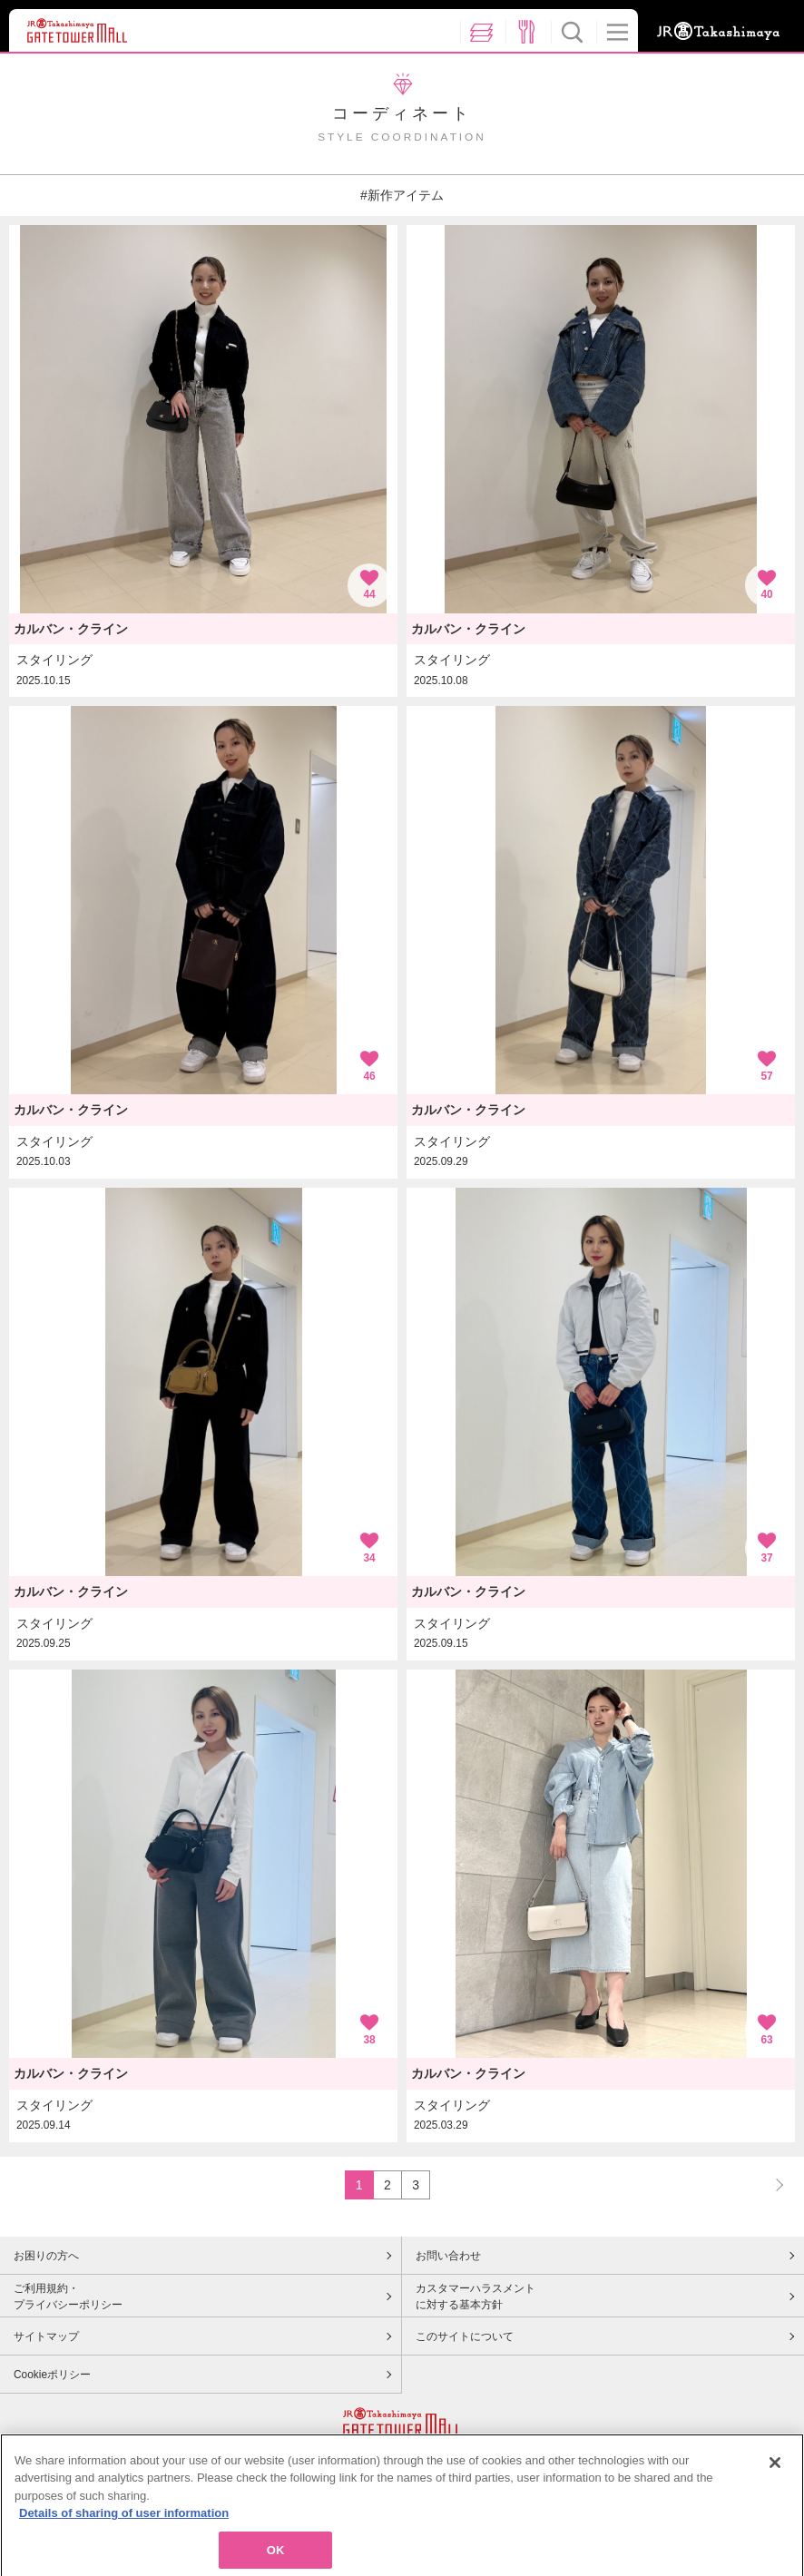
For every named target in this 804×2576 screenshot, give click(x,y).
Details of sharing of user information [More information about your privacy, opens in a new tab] (124, 2528)
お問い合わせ (448, 2255)
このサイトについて (465, 2336)
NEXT (771, 2184)
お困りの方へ (46, 2255)
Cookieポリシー (52, 2374)
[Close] (775, 2477)
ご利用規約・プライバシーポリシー (68, 2296)
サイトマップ (46, 2336)
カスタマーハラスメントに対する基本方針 (475, 2296)
